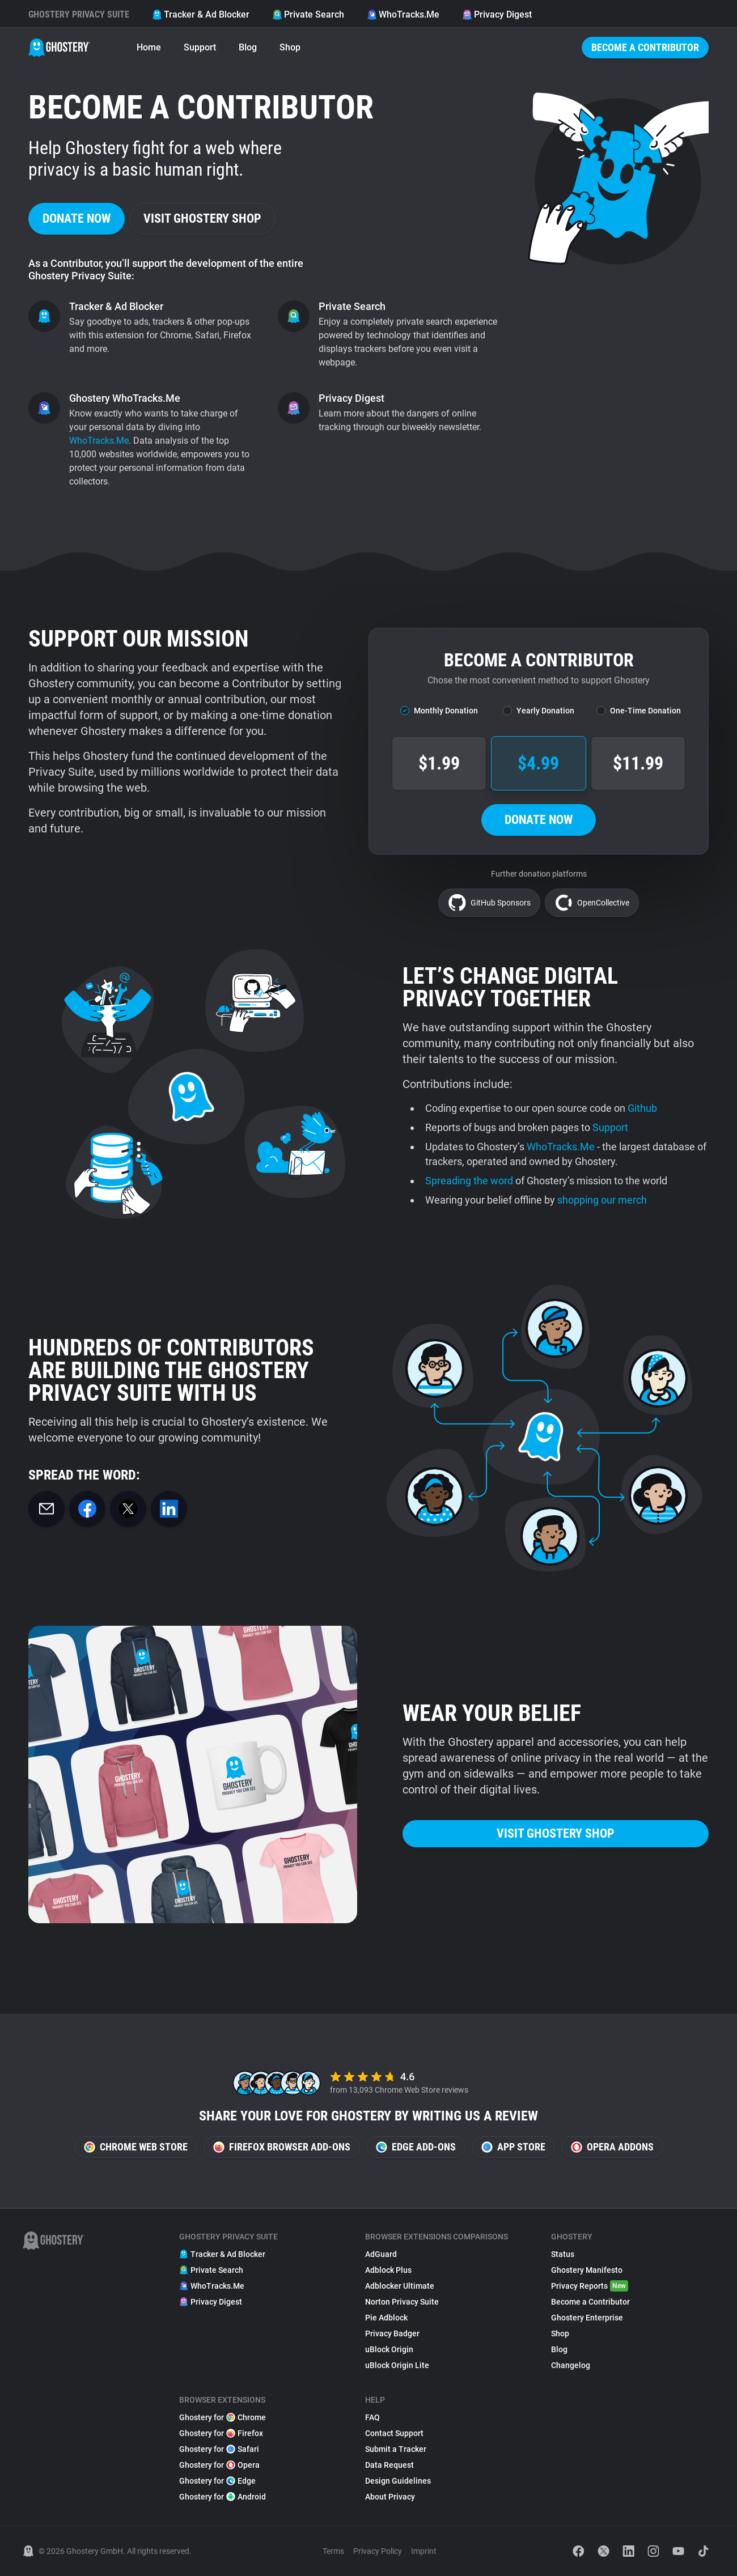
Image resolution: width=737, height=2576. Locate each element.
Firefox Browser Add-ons (281, 2147)
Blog (248, 47)
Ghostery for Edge (217, 2480)
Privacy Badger (392, 2333)
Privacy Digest (497, 14)
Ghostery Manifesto (586, 2270)
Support (200, 47)
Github (642, 1108)
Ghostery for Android (222, 2496)
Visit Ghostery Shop (202, 218)
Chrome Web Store (136, 2147)
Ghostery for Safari (219, 2449)
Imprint (424, 2551)
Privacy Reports (589, 2286)
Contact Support (394, 2433)
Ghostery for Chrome (222, 2417)
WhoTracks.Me (403, 14)
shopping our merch (602, 1200)
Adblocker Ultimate (399, 2285)
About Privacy (390, 2496)
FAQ (372, 2417)
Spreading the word (469, 1181)
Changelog (570, 2365)
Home (149, 47)
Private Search (308, 14)
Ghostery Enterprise (587, 2317)
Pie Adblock (386, 2317)
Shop (289, 47)
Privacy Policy (377, 2551)
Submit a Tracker (395, 2449)
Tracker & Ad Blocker (200, 14)
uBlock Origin (389, 2349)
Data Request (389, 2464)
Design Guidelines (398, 2480)
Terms (333, 2551)
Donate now (77, 218)
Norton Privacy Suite (402, 2301)
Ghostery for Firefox (221, 2433)
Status (562, 2254)
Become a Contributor (645, 47)
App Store (513, 2147)
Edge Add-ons (416, 2147)
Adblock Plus (388, 2270)
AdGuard (381, 2254)
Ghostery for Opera (219, 2464)
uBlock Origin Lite (397, 2365)
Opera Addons (612, 2147)
